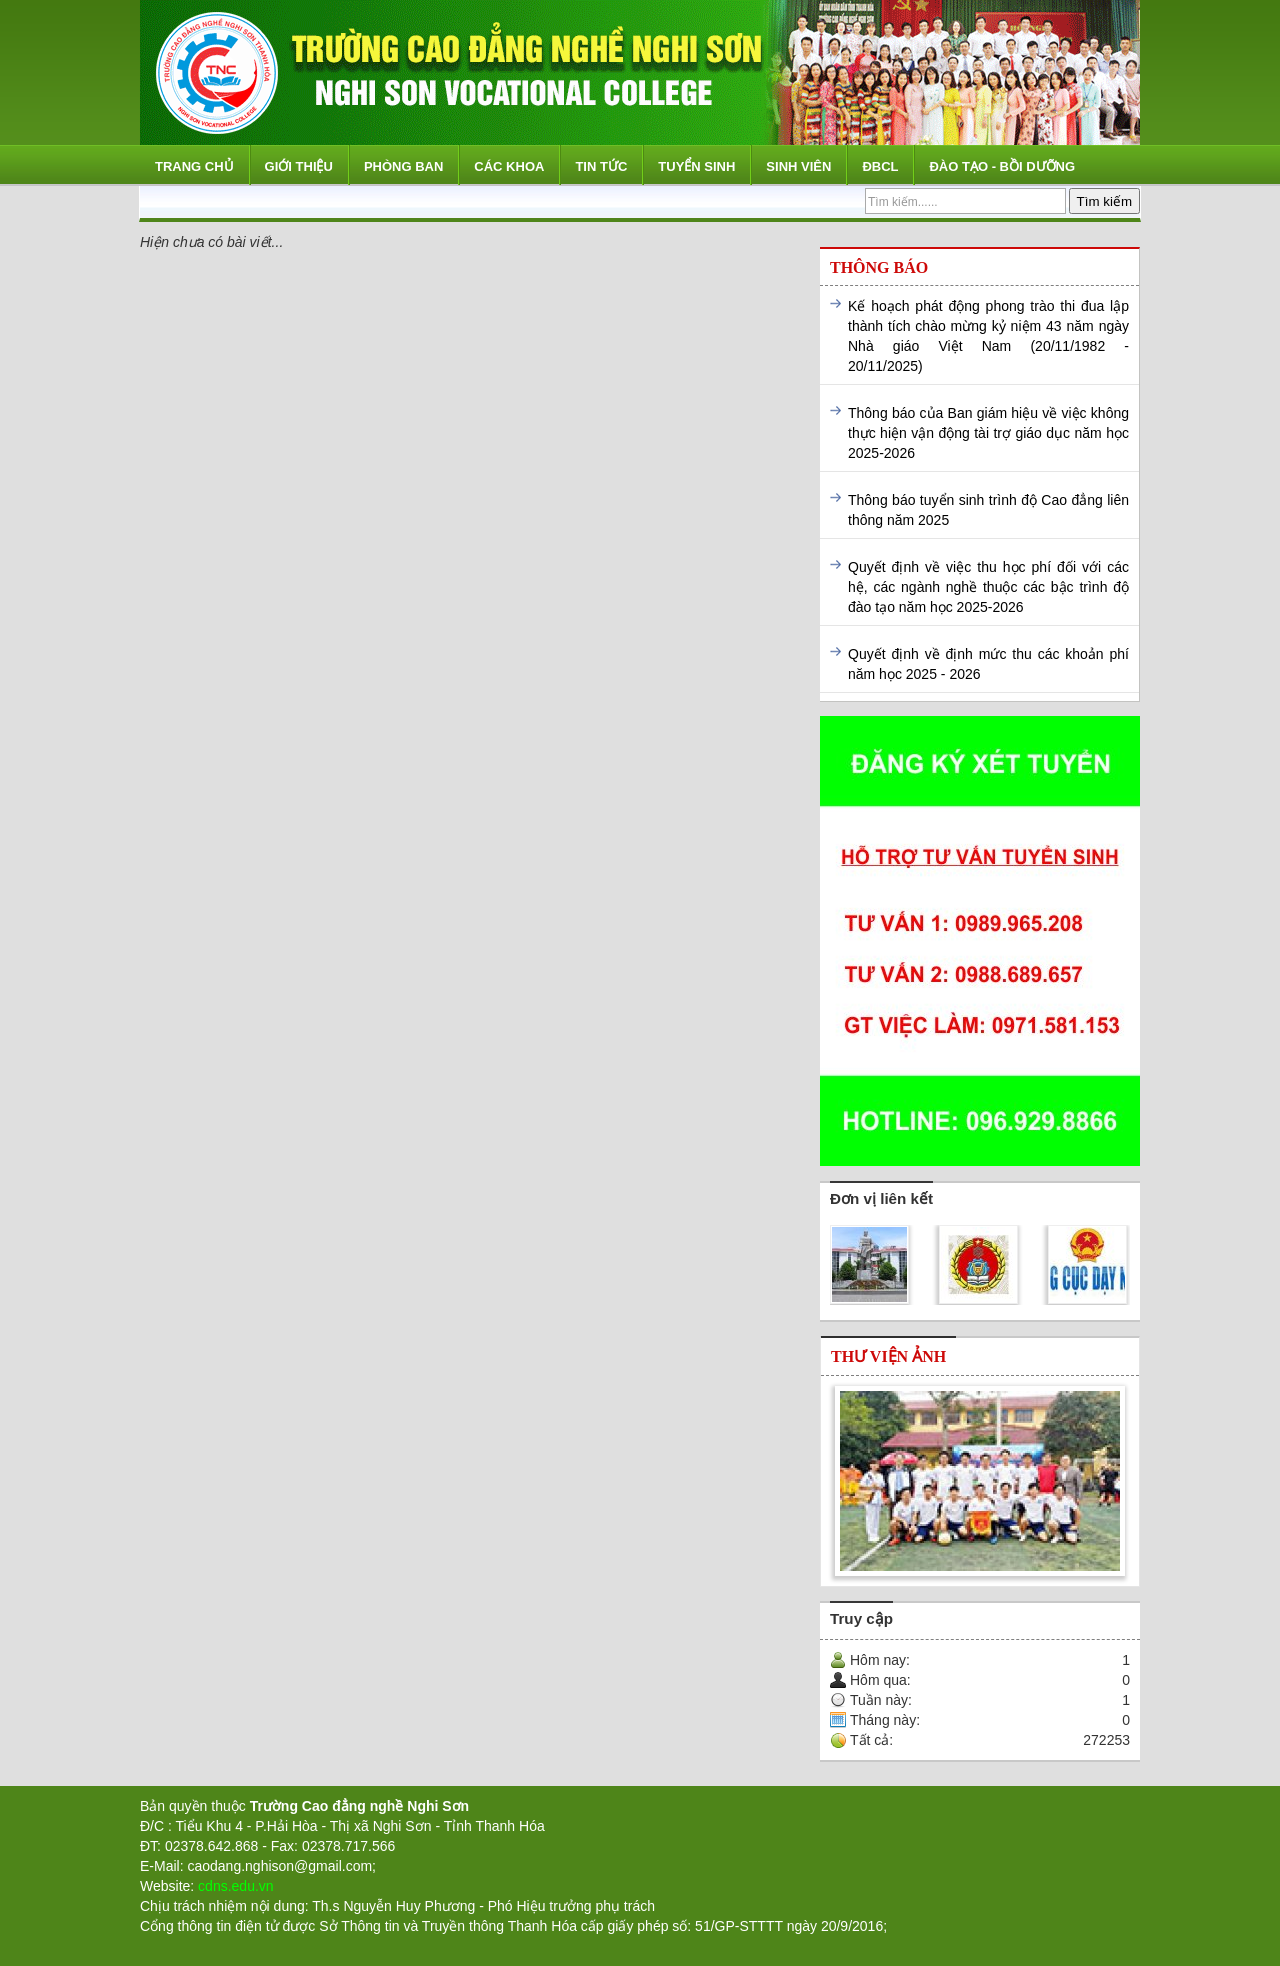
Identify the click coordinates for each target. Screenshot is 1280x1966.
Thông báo (879, 267)
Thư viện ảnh (888, 1356)
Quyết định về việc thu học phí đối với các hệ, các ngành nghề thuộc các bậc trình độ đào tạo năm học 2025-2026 (988, 587)
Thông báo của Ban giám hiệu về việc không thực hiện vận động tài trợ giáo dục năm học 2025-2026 (988, 433)
